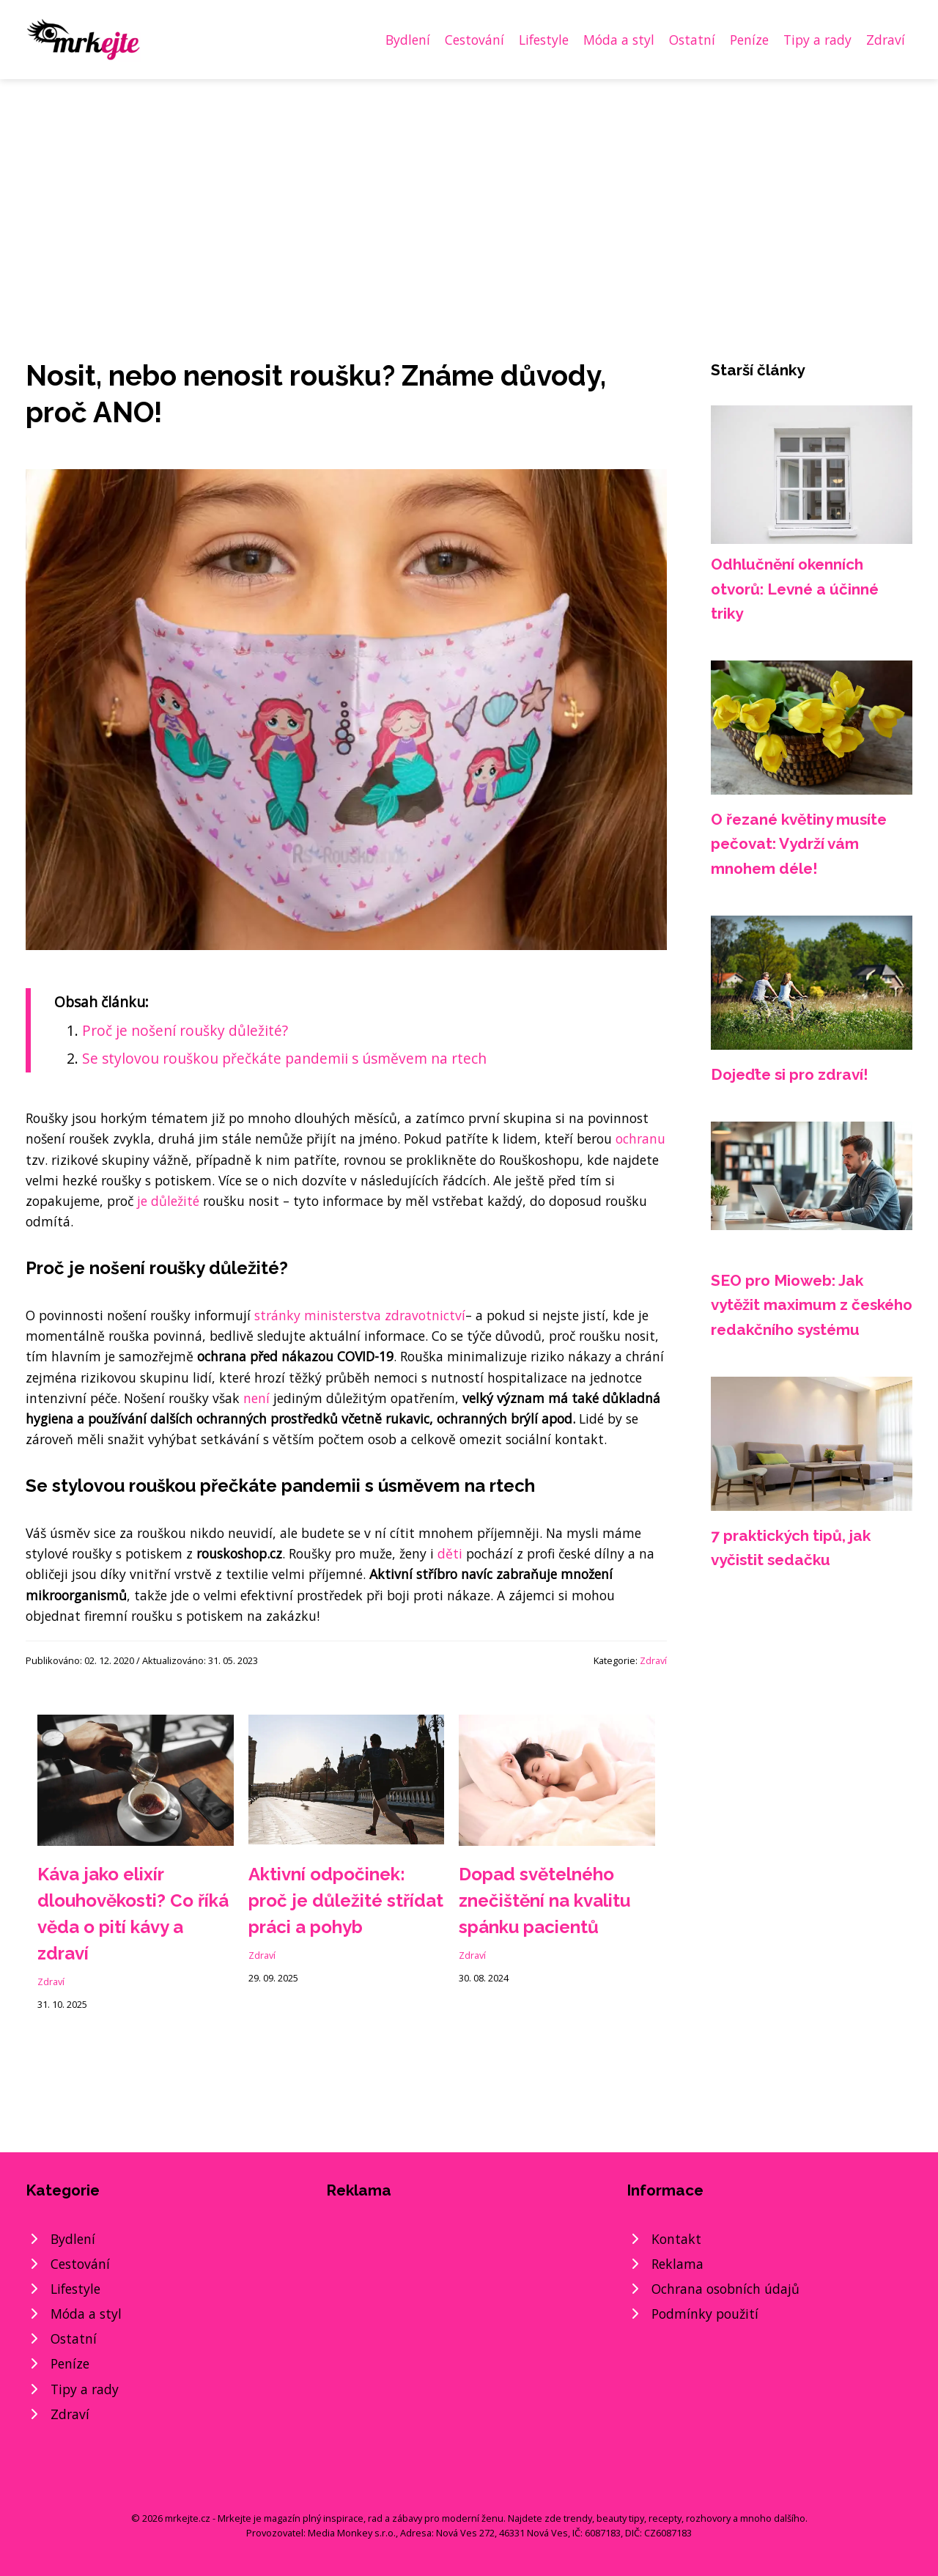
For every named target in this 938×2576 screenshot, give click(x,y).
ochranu (640, 1138)
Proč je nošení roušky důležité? (185, 1030)
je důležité (168, 1201)
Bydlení (407, 39)
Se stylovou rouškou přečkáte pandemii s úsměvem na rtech (284, 1058)
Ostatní (692, 39)
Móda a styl (618, 39)
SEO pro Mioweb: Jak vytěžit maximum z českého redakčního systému (811, 1305)
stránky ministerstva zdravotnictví (359, 1315)
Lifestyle (544, 39)
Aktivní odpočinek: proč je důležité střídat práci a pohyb (345, 1900)
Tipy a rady (817, 39)
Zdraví (885, 39)
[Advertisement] (469, 189)
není (256, 1398)
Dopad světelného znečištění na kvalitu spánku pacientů (544, 1900)
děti (449, 1553)
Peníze (749, 39)
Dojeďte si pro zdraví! (789, 1074)
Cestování (474, 39)
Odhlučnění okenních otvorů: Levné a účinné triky (795, 588)
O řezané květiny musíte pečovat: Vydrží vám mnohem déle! (799, 843)
